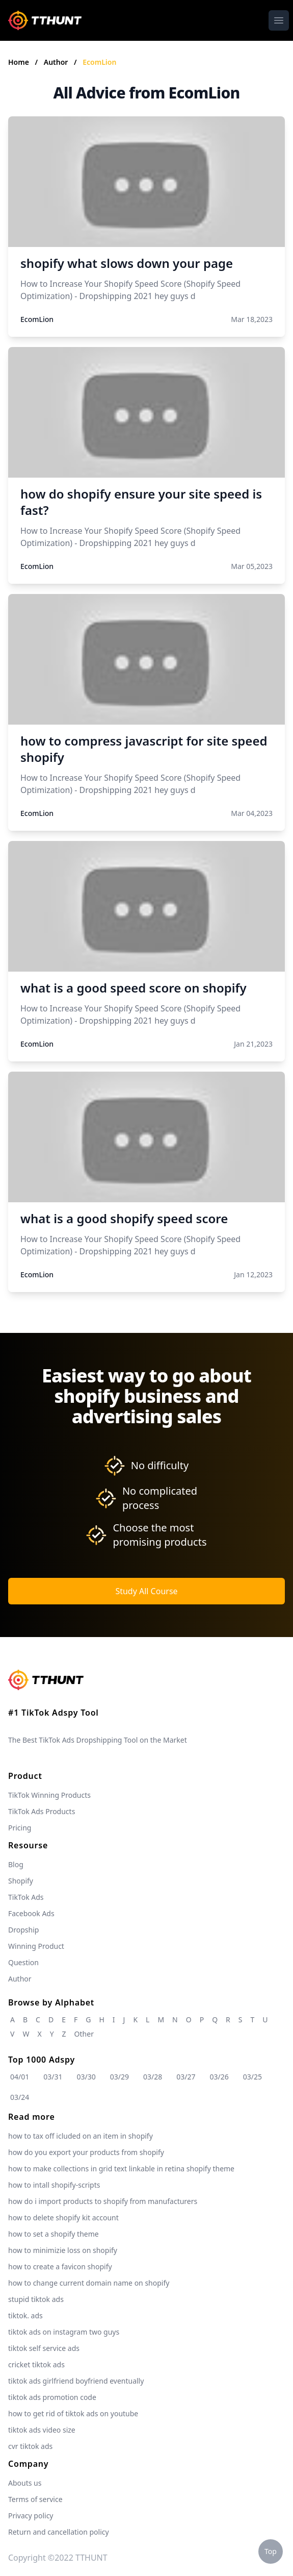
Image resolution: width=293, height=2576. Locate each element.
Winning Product (36, 1946)
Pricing (19, 1827)
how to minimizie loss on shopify (62, 2250)
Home (18, 62)
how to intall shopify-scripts (54, 2185)
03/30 (86, 2077)
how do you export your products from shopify (86, 2152)
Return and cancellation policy (58, 2532)
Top (270, 2551)
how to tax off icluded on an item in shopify (80, 2136)
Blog (15, 1864)
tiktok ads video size (41, 2430)
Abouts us (24, 2483)
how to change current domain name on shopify (88, 2283)
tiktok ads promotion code (52, 2397)
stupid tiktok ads (36, 2299)
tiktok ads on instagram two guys (63, 2332)
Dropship (23, 1930)
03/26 (219, 2077)
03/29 (119, 2077)
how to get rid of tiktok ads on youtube (73, 2413)
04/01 (19, 2077)
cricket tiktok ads (36, 2364)
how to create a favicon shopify (60, 2266)
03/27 (185, 2077)
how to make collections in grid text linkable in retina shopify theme (121, 2168)
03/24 (19, 2097)
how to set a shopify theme (53, 2234)
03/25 (252, 2077)
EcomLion (99, 62)
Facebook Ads (31, 1913)
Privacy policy (31, 2515)
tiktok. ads (25, 2315)
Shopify (20, 1881)
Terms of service (35, 2499)
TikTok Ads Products (41, 1811)
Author (57, 62)
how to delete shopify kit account (63, 2217)
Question (23, 1962)
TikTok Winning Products (49, 1795)
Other (84, 2034)
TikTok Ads (26, 1897)
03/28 (152, 2077)
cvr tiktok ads (30, 2446)
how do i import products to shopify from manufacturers (102, 2201)
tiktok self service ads (43, 2348)
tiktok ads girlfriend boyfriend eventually (76, 2381)
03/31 (52, 2077)
